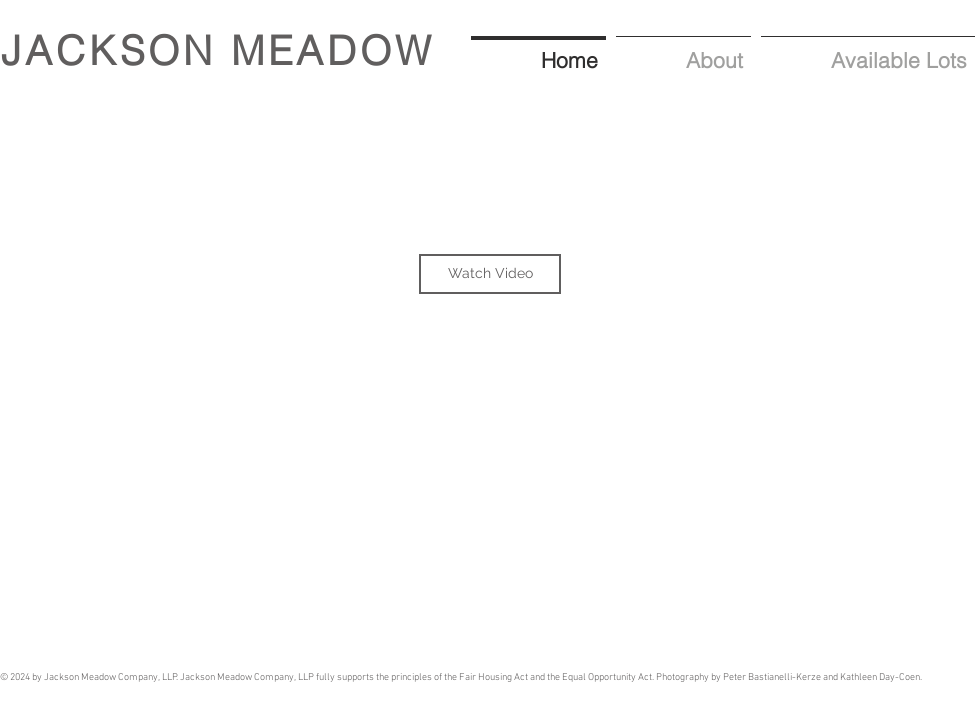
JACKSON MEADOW (218, 50)
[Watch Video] (490, 274)
